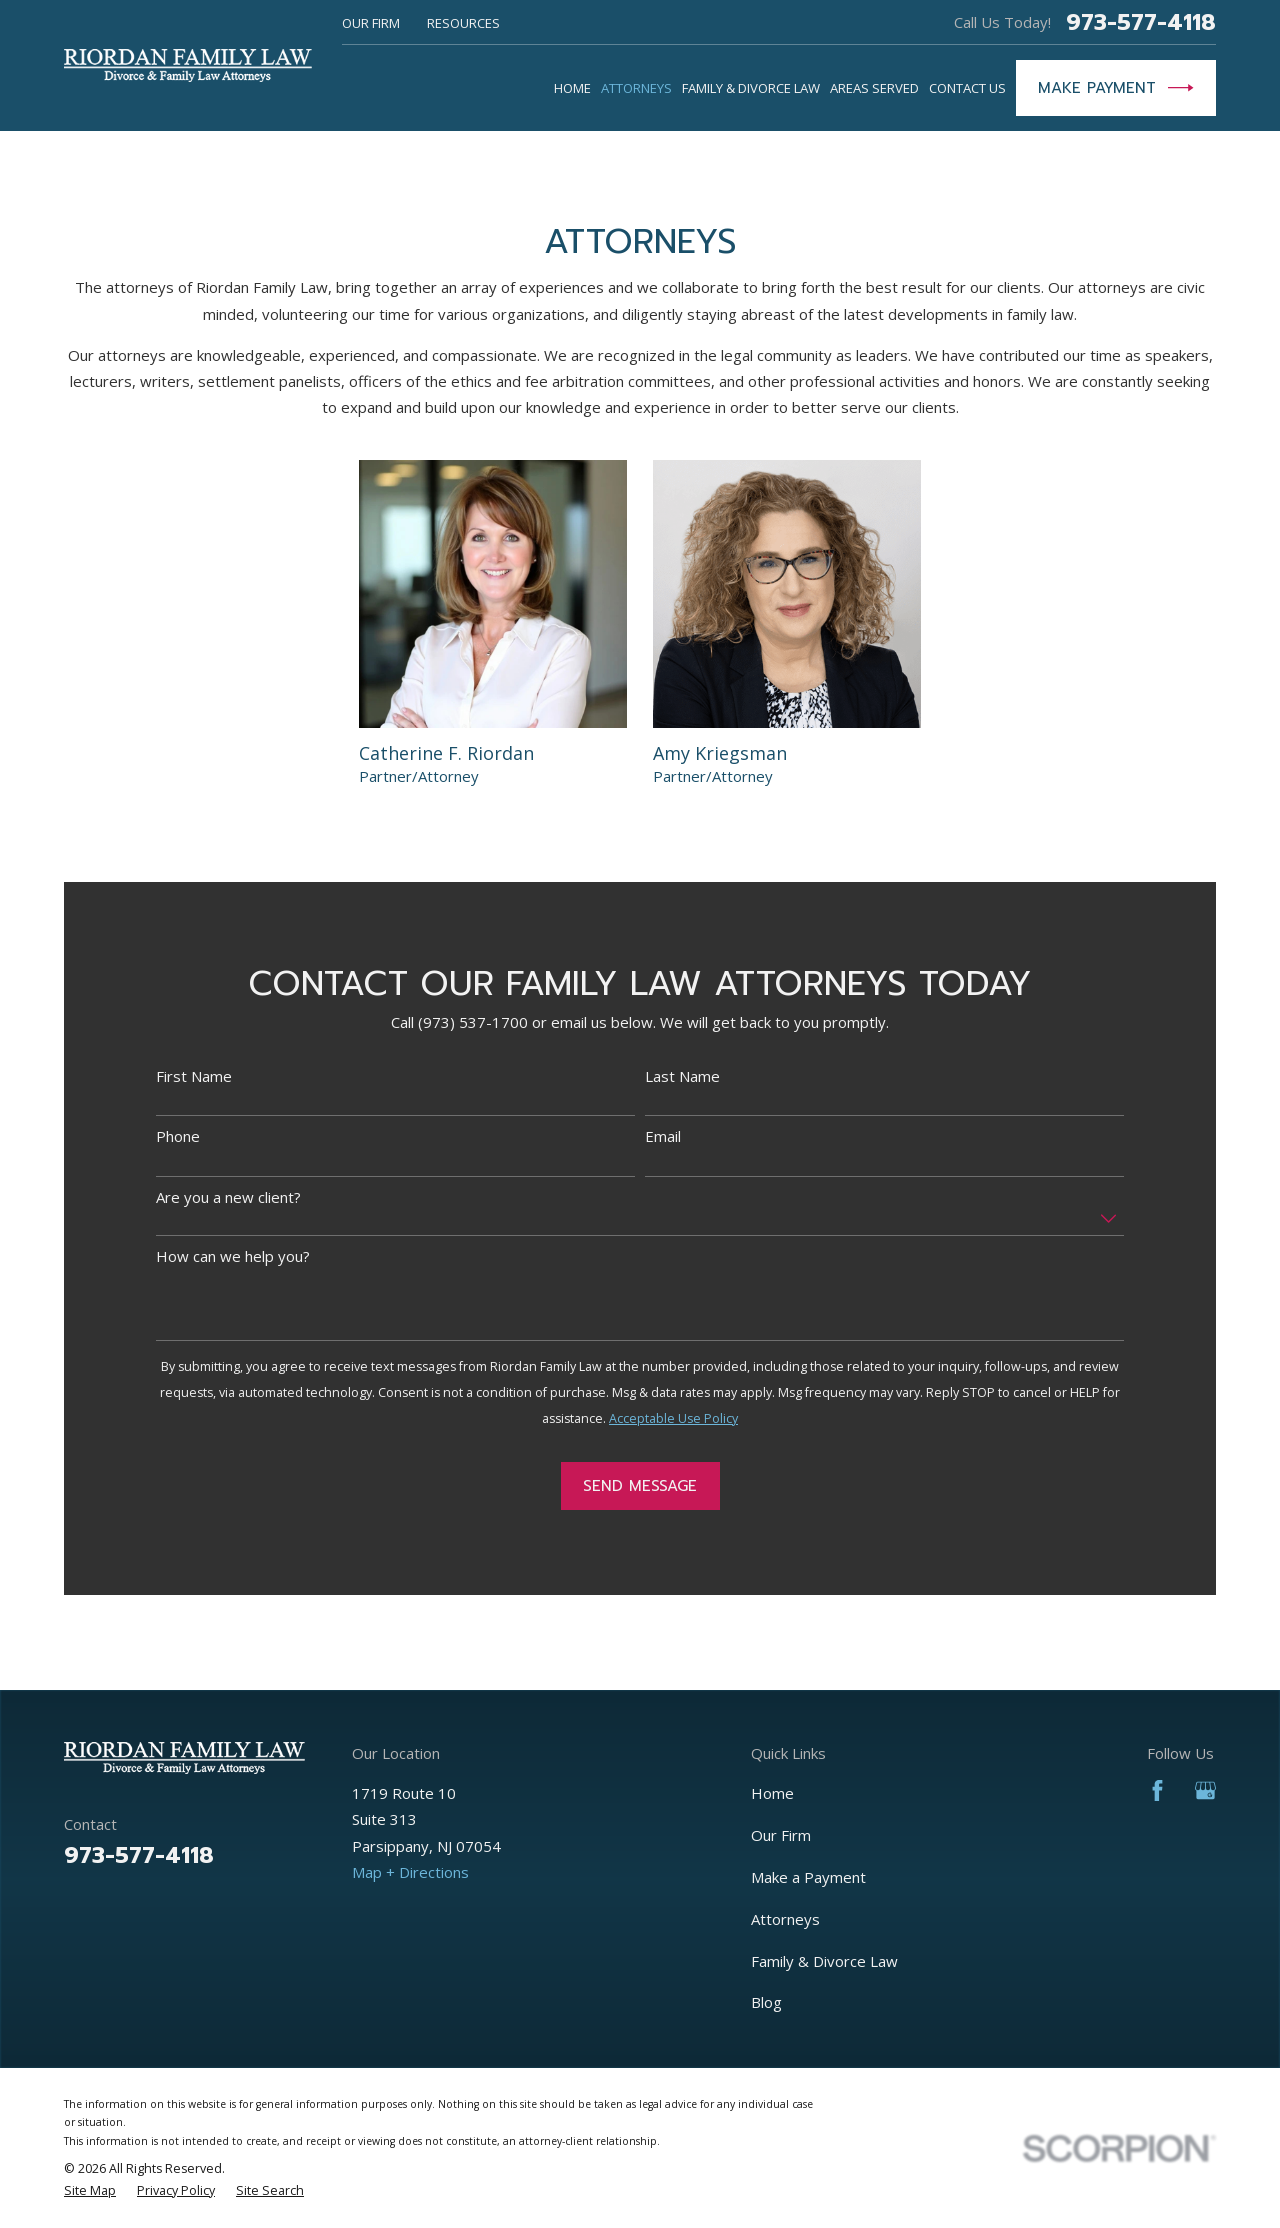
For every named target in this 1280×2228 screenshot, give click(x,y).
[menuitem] (90, 2191)
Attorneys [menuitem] (636, 88)
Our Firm (371, 23)
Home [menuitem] (572, 88)
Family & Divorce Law (824, 1961)
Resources (463, 23)
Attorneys (785, 1919)
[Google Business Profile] (1205, 1790)
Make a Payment (808, 1877)
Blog (766, 2002)
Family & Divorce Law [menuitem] (751, 88)
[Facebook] (1157, 1790)
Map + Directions (410, 1872)
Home (772, 1793)
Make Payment (1116, 88)
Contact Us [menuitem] (967, 88)
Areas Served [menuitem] (874, 88)
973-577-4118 (1141, 22)
